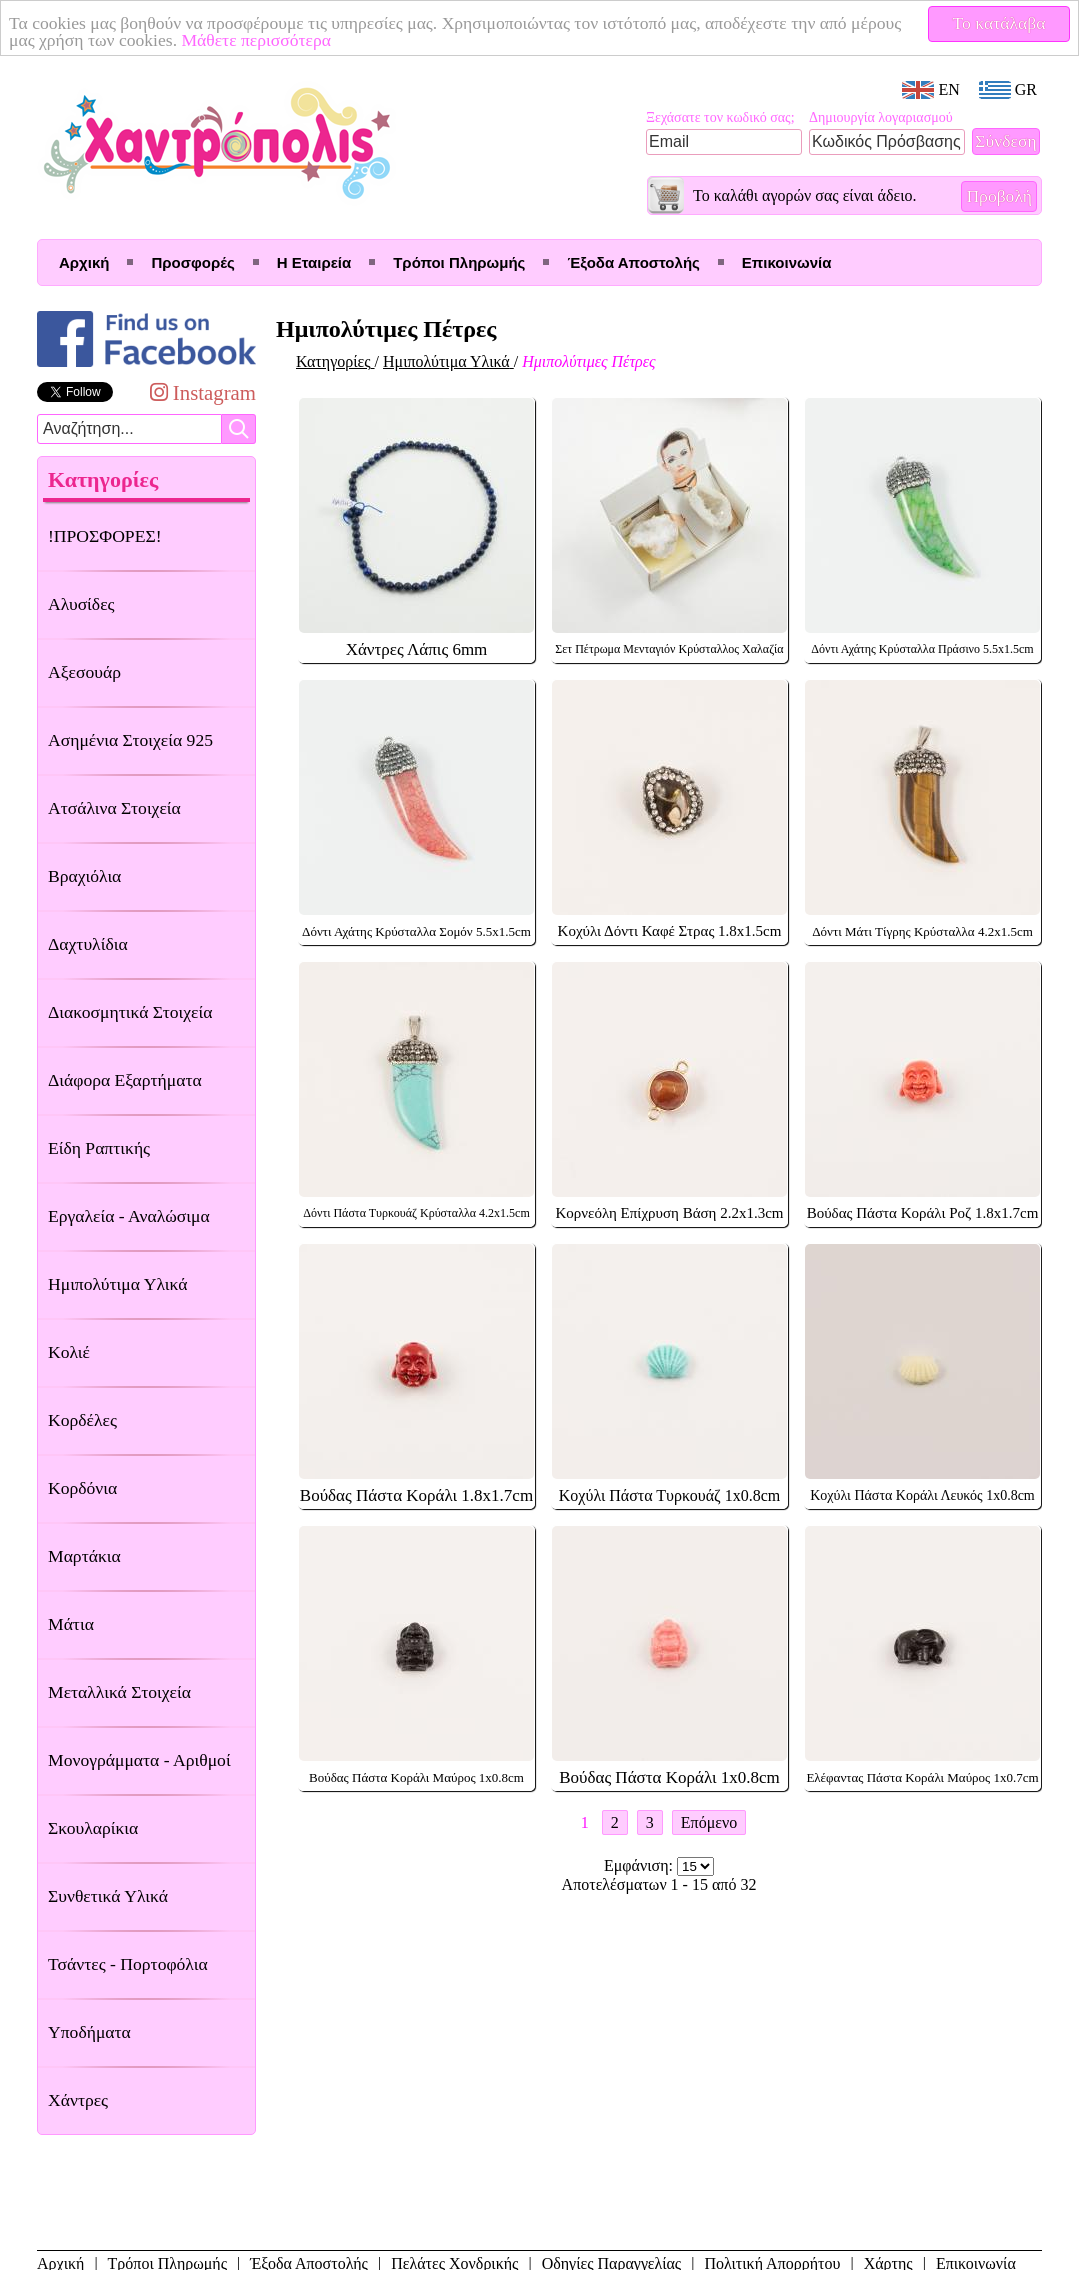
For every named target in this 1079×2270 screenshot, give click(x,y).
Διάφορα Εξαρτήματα (125, 1080)
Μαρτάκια (84, 1556)
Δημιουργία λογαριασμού (881, 117)
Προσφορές (192, 262)
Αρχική (84, 262)
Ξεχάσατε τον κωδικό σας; (720, 117)
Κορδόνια (82, 1488)
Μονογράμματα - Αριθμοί (139, 1760)
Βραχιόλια (84, 876)
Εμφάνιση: (640, 1865)
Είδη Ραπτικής (99, 1148)
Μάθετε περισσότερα (256, 40)
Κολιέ (69, 1352)
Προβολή (999, 196)
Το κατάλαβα (999, 23)
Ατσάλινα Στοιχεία (114, 808)
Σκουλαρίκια (93, 1828)
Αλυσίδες (81, 604)
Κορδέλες (82, 1420)
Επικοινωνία (787, 262)
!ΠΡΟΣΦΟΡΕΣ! (105, 536)
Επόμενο (709, 1822)
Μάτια (71, 1624)
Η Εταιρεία (314, 262)
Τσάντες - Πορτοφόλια (128, 1964)
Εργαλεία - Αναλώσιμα (129, 1216)
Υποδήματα (89, 2032)
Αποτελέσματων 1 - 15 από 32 (659, 1884)
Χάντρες (78, 2100)
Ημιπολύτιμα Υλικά (117, 1284)
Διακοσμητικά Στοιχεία (130, 1012)
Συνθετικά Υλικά (108, 1896)
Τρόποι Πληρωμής (459, 262)
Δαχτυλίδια (88, 944)
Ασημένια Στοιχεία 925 (130, 740)
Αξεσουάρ (84, 672)
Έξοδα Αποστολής (633, 262)
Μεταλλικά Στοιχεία (119, 1692)
